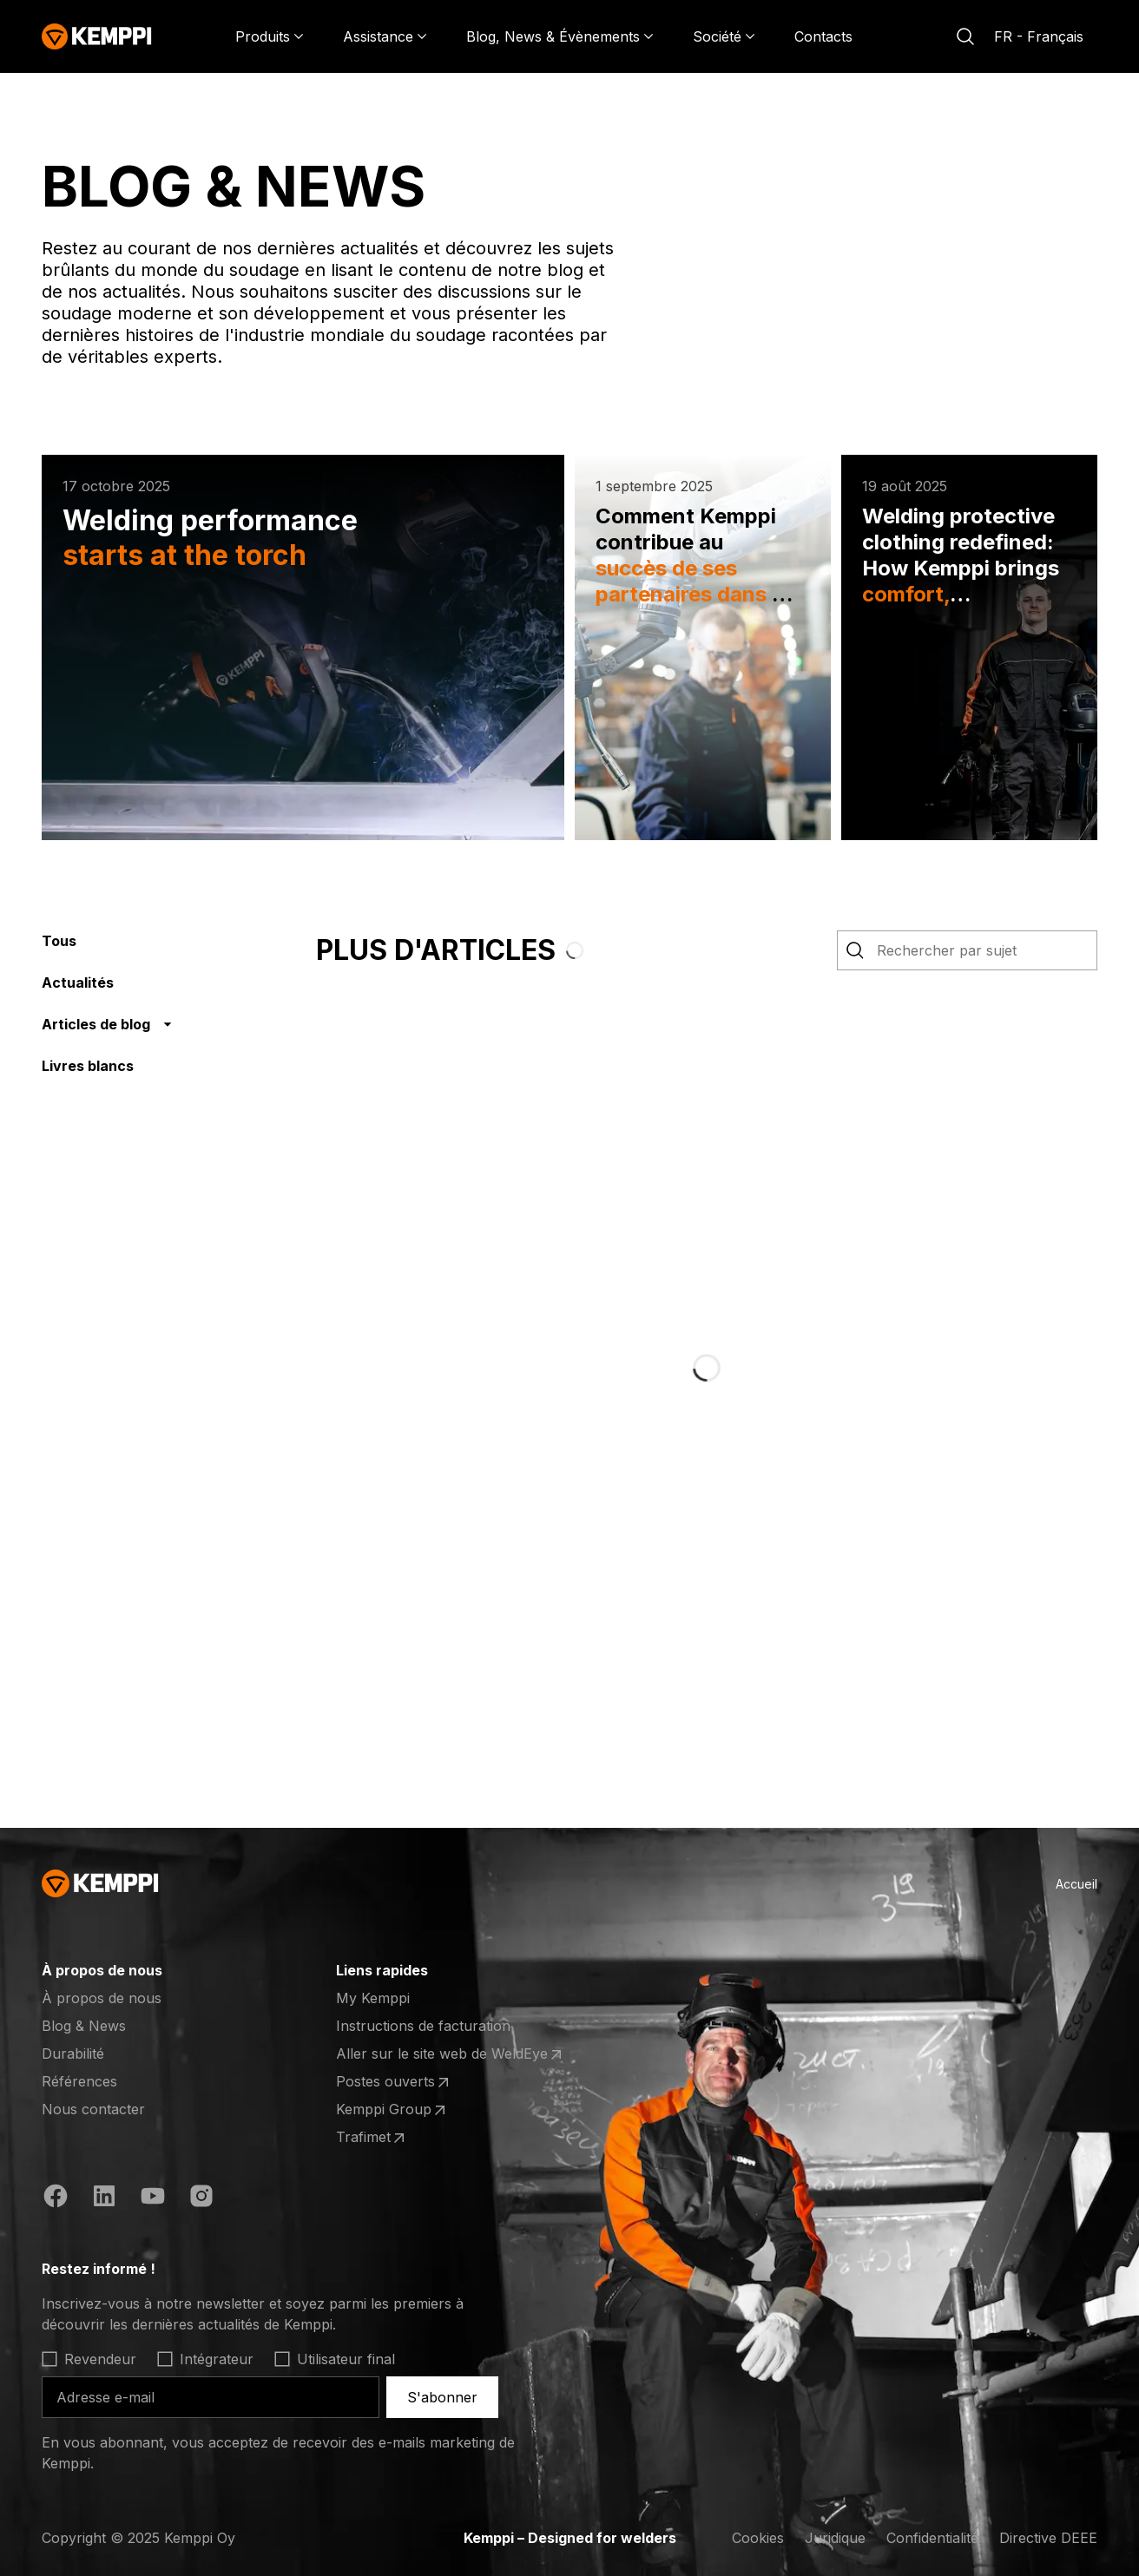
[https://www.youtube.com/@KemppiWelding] (153, 2196)
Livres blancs (88, 1065)
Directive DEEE (1048, 2537)
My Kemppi (373, 1998)
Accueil (1076, 1883)
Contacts (823, 36)
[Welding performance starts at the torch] (303, 647)
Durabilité (73, 2053)
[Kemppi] (97, 36)
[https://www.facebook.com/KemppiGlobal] (55, 2196)
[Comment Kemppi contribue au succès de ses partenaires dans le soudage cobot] (703, 647)
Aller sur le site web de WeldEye (450, 2054)
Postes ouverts (394, 2082)
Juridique (835, 2537)
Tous (59, 941)
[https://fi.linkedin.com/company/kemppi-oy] (104, 2196)
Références (79, 2081)
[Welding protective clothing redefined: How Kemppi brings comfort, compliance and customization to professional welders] (969, 647)
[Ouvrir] (184, 1970)
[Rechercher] (965, 36)
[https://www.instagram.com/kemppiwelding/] (201, 2196)
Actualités (78, 982)
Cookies (758, 2537)
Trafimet (372, 2137)
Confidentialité (932, 2537)
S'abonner (442, 2397)
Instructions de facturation (423, 2025)
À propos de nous (101, 1998)
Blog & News (84, 2025)
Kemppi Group (392, 2109)
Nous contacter (93, 2109)
